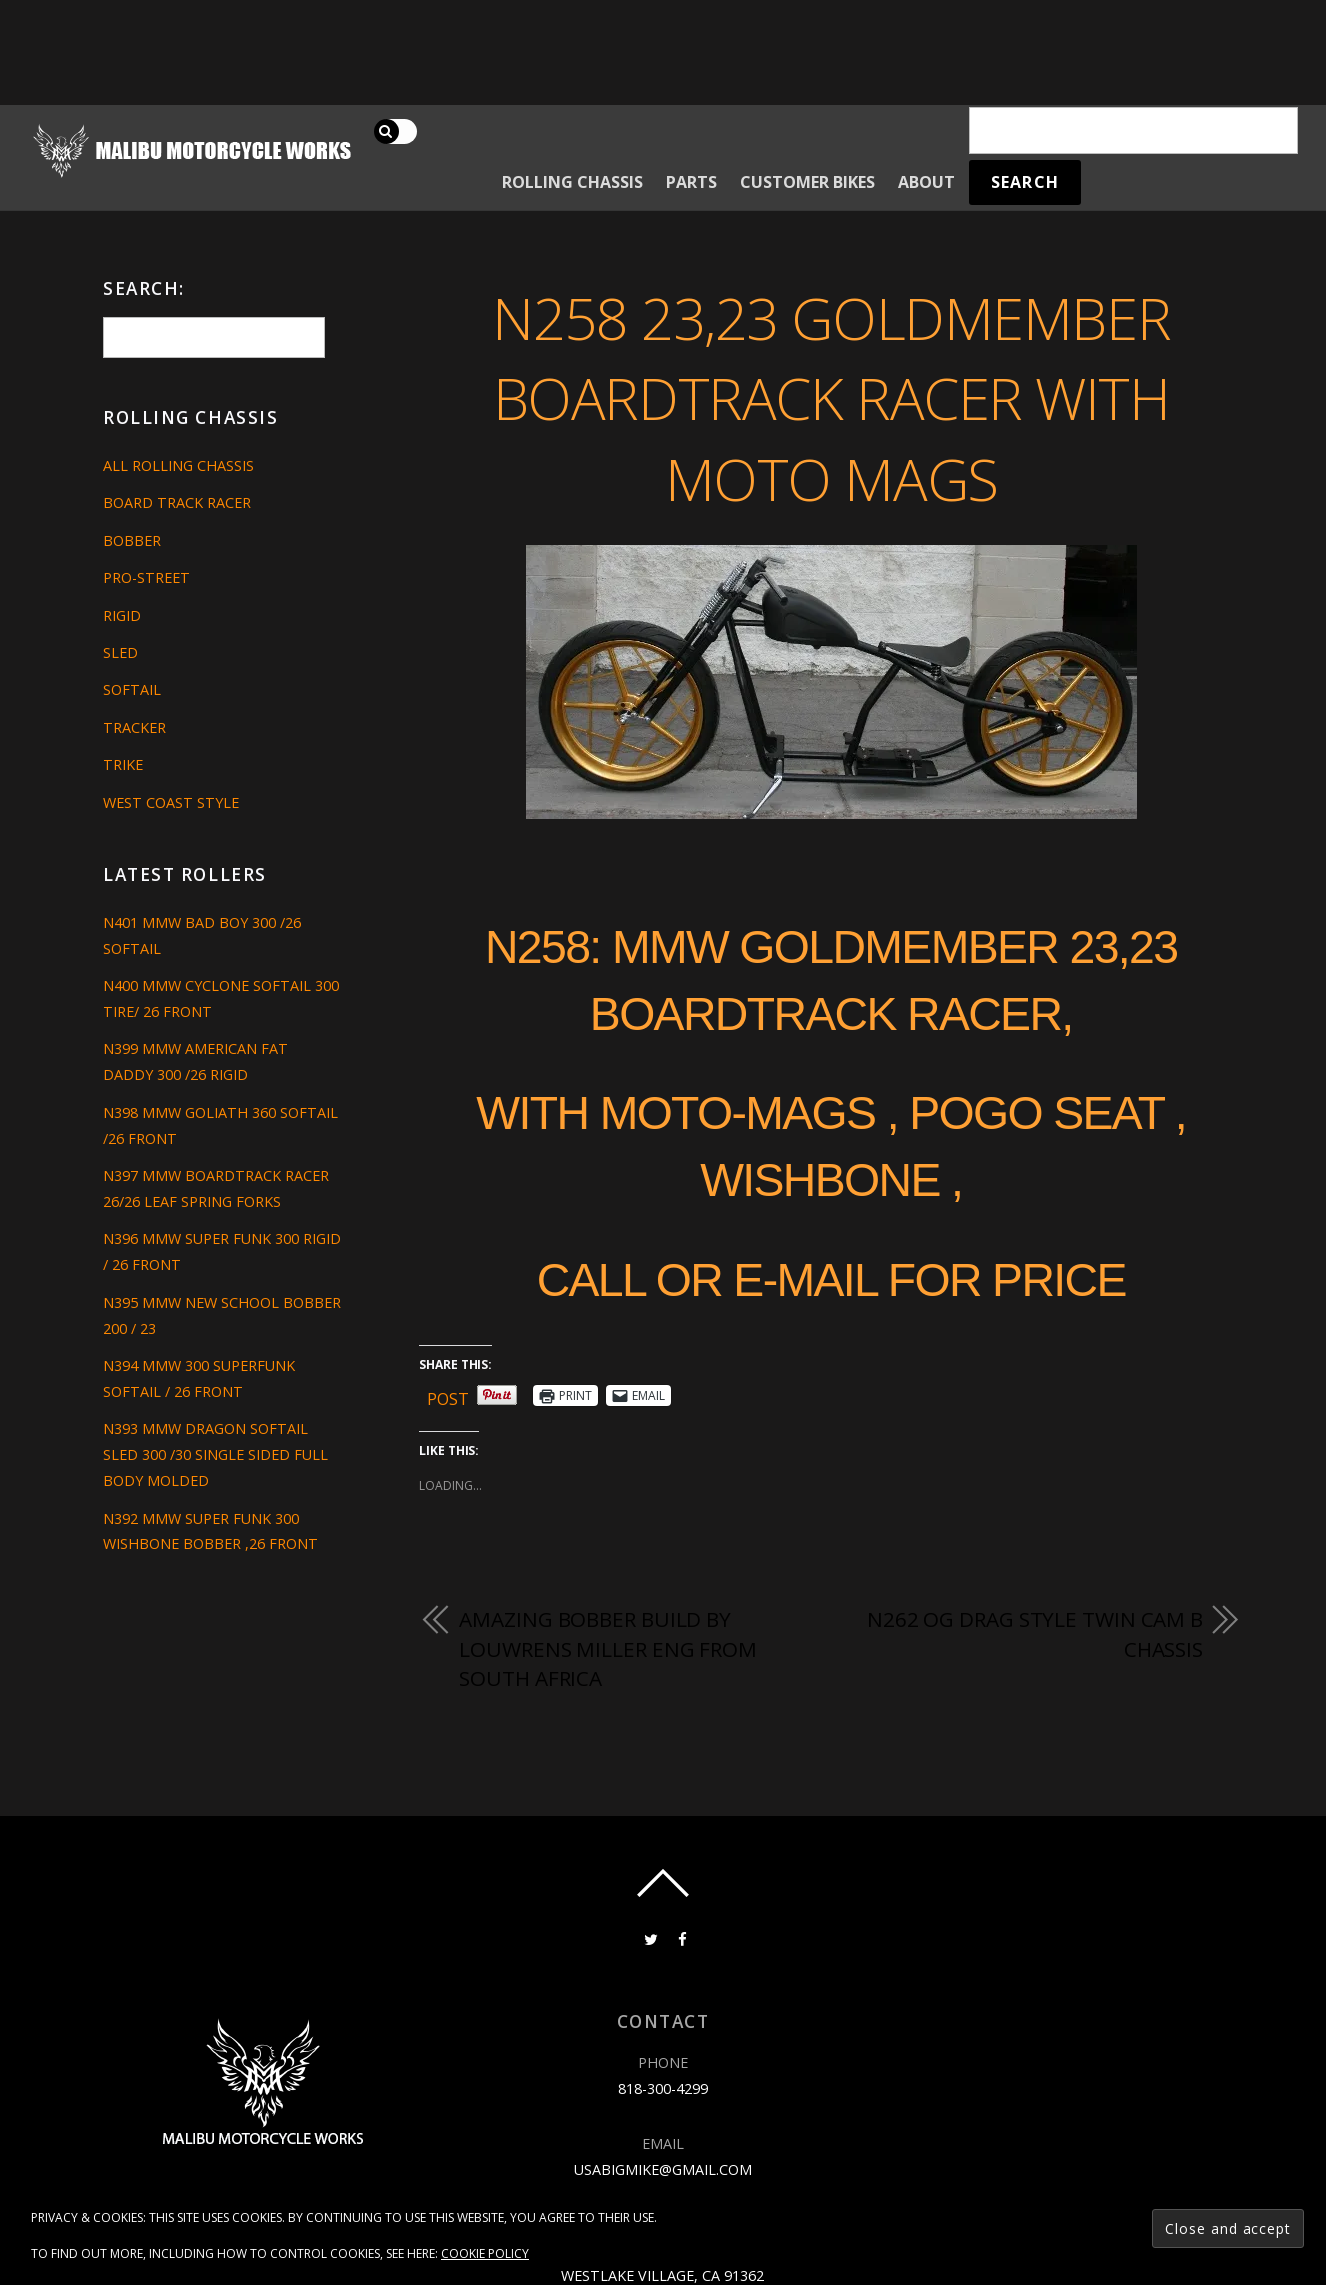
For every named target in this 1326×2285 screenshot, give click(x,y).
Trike (123, 764)
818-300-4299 (663, 2088)
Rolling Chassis (572, 182)
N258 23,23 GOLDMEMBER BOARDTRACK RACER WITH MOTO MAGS (831, 398)
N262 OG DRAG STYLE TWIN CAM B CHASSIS (1035, 1634)
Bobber (132, 540)
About (926, 182)
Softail (132, 689)
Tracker (134, 727)
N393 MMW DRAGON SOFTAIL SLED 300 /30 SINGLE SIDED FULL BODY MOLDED (215, 1454)
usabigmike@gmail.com (663, 2169)
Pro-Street (146, 577)
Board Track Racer (177, 502)
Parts (691, 182)
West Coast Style (171, 802)
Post (448, 1395)
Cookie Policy (485, 2253)
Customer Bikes (807, 182)
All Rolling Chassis (178, 465)
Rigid (122, 615)
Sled (120, 652)
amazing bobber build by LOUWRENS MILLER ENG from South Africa (608, 1648)
